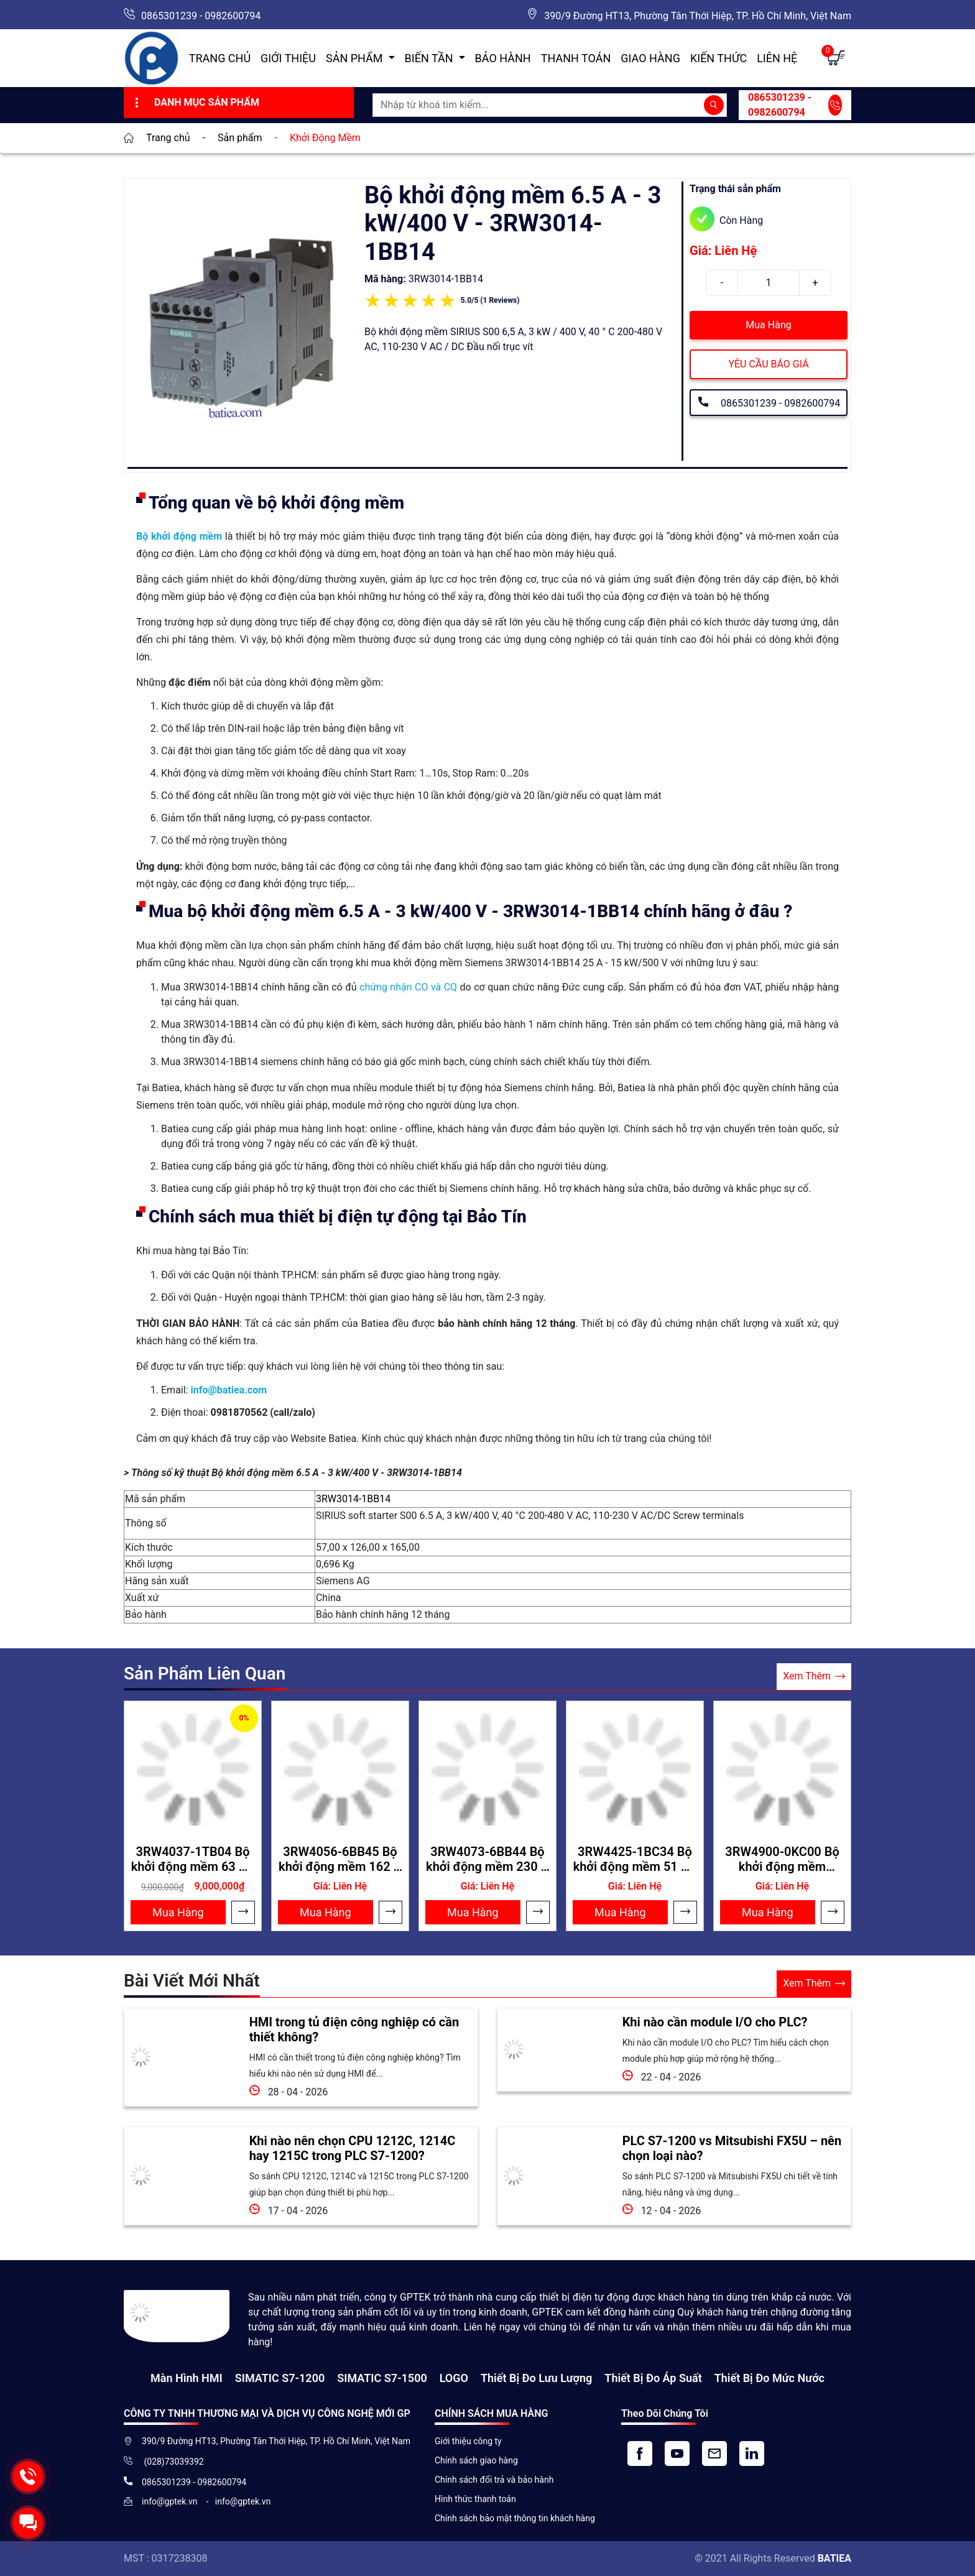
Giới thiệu (288, 58)
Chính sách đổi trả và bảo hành (494, 2480)
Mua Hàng (768, 325)
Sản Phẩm (356, 58)
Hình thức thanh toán (475, 2499)
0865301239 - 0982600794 (201, 16)
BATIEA (834, 2558)
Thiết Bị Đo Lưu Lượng (536, 2377)
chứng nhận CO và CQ (408, 987)
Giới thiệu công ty (468, 2441)
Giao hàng (650, 58)
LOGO (454, 2377)
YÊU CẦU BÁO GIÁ (768, 364)
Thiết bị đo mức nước (769, 2377)
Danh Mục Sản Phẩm (195, 102)
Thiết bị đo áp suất (652, 2377)
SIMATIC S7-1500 (382, 2377)
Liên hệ (777, 58)
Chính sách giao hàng (476, 2460)
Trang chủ (220, 58)
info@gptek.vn (171, 2501)
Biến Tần (430, 58)
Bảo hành (503, 58)
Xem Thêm (814, 1676)
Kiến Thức (718, 58)
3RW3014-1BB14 (353, 1499)
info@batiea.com (228, 1390)
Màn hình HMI (186, 2377)
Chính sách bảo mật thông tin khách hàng (515, 2518)
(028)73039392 (173, 2462)
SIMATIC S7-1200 (280, 2377)
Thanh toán (576, 58)
